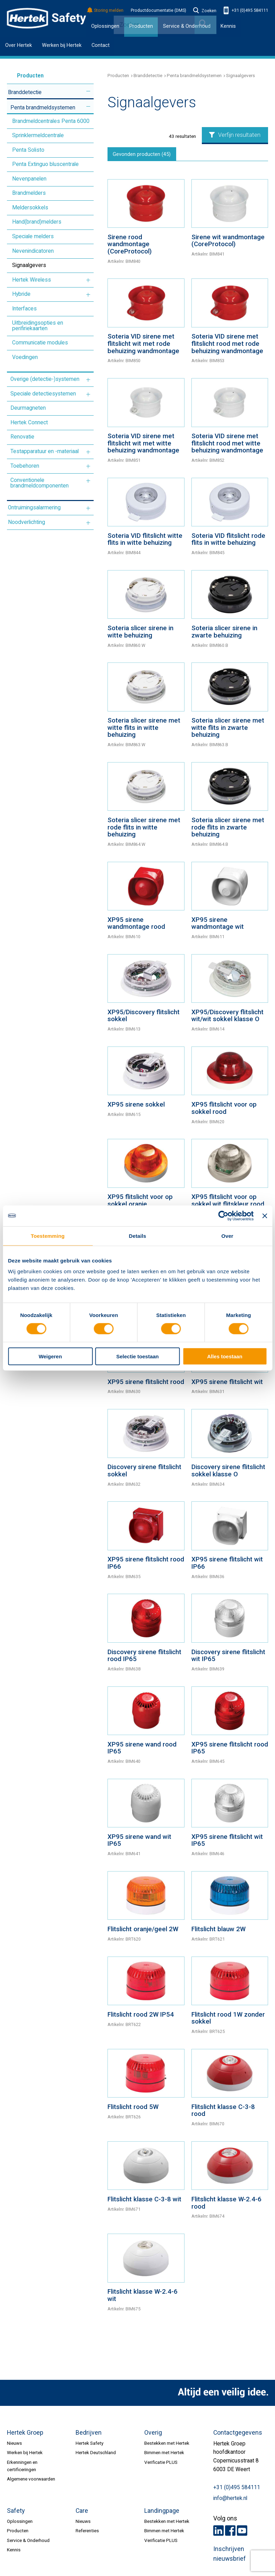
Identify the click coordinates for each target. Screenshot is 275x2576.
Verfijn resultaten (234, 135)
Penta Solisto (28, 150)
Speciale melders (33, 236)
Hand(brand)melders (36, 222)
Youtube (242, 2532)
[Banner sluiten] (264, 1215)
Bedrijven (89, 2434)
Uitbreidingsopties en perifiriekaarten (37, 326)
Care (82, 2512)
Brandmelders (29, 193)
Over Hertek (18, 45)
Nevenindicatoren (33, 251)
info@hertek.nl (230, 2500)
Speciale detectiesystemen (43, 394)
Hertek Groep (25, 2434)
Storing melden (105, 10)
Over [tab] (227, 1236)
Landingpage (161, 2512)
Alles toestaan (224, 1356)
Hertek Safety (89, 2445)
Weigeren (50, 1356)
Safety (16, 2512)
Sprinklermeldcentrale (38, 135)
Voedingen (25, 357)
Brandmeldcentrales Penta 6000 (50, 121)
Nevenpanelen (29, 179)
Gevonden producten (144, 155)
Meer (88, 91)
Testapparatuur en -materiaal (44, 451)
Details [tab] (137, 1236)
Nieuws (14, 2445)
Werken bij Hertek (61, 45)
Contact (101, 45)
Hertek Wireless (31, 280)
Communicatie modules (40, 343)
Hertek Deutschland (96, 2454)
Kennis (228, 26)
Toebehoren (24, 466)
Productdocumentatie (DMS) (158, 10)
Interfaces (24, 309)
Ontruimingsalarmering (34, 508)
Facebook (230, 2532)
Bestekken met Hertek (166, 2445)
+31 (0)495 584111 (246, 10)
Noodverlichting (26, 522)
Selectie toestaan (137, 1356)
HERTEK (46, 18)
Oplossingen (105, 26)
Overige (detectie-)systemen (44, 379)
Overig (153, 2434)
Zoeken (205, 10)
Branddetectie (25, 92)
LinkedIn (218, 2532)
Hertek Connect (29, 422)
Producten (21, 76)
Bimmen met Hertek (164, 2454)
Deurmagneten (28, 408)
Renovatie (22, 437)
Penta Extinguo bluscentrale (45, 164)
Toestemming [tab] (48, 1236)
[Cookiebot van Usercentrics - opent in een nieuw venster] (223, 1215)
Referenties (87, 2532)
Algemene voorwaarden (31, 2481)
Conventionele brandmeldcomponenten (39, 483)
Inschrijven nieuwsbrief (229, 2556)
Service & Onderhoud (28, 2542)
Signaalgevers (29, 265)
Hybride (21, 294)
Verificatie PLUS (161, 2464)
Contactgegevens (237, 2434)
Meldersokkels (30, 208)
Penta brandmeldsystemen (42, 108)
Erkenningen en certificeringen (22, 2467)
